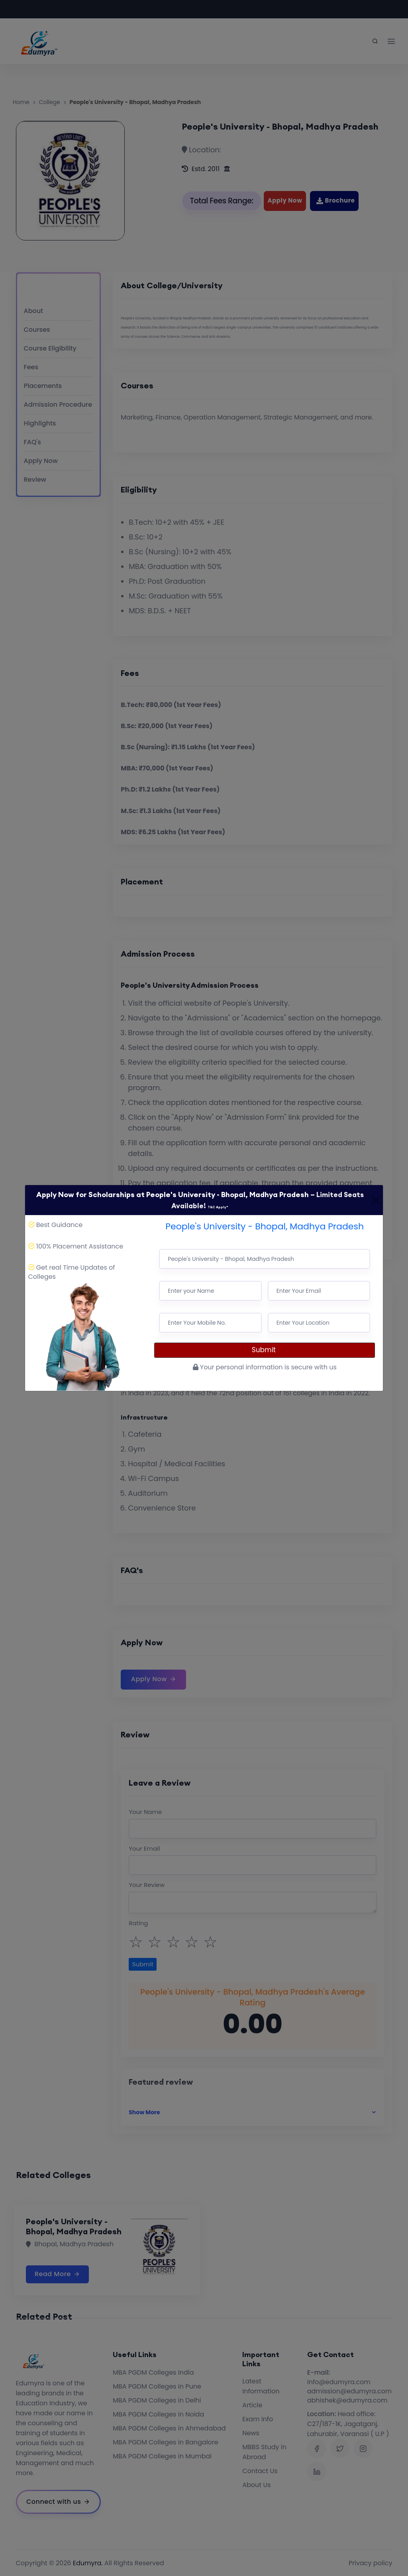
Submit (265, 1350)
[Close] (376, 1200)
